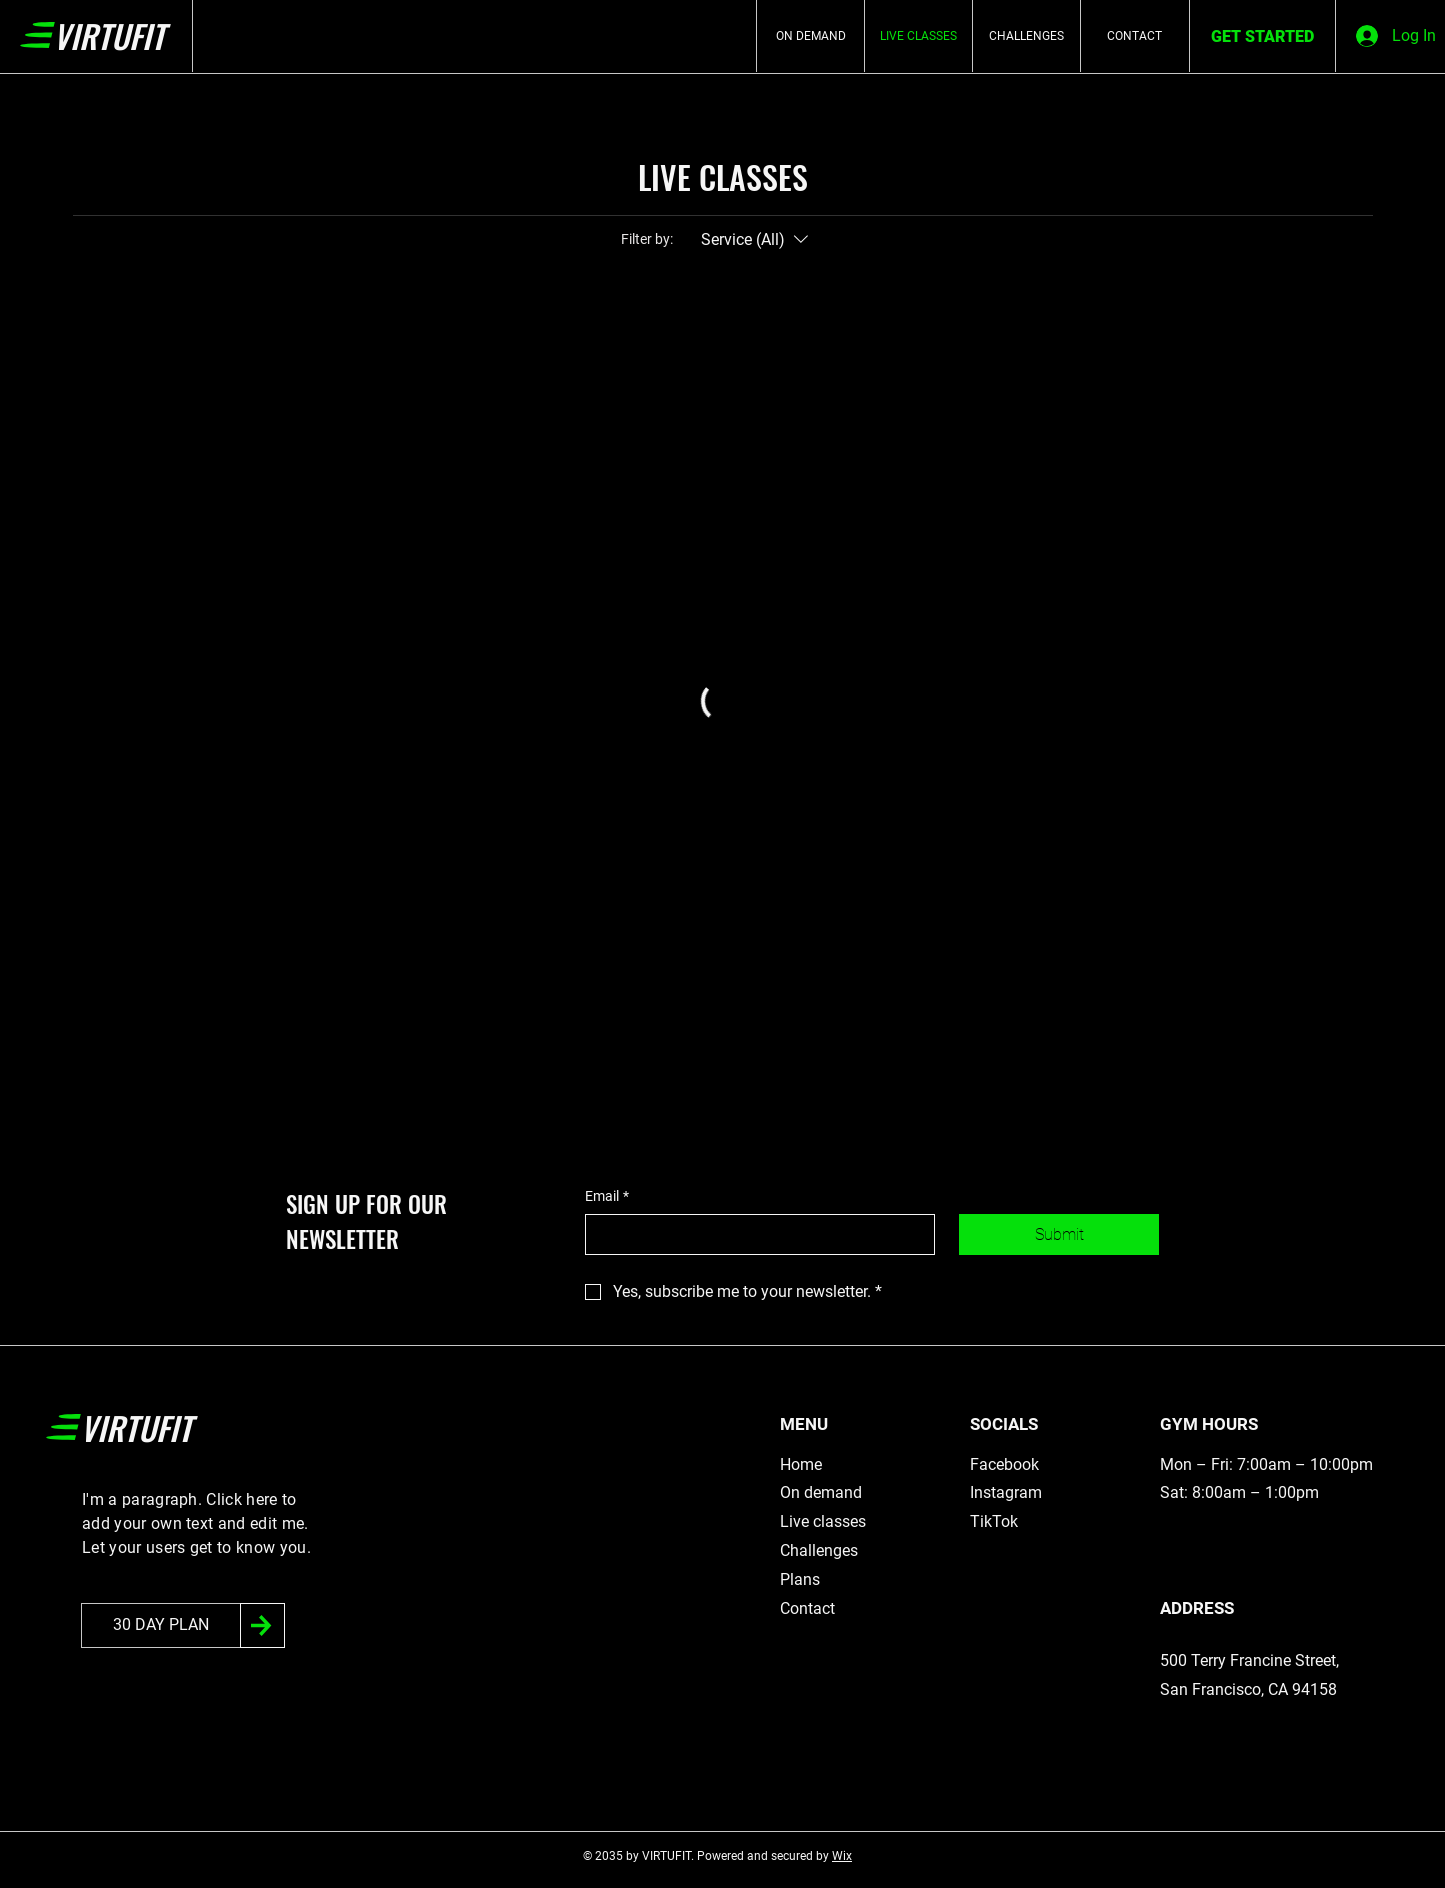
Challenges (819, 1550)
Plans (800, 1579)
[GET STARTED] (1262, 37)
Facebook (1004, 1464)
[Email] (754, 1234)
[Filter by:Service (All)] (757, 240)
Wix (842, 1856)
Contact (807, 1608)
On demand (821, 1492)
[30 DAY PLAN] (161, 1625)
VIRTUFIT (109, 35)
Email (607, 1197)
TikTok (994, 1521)
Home (801, 1464)
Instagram (1006, 1492)
